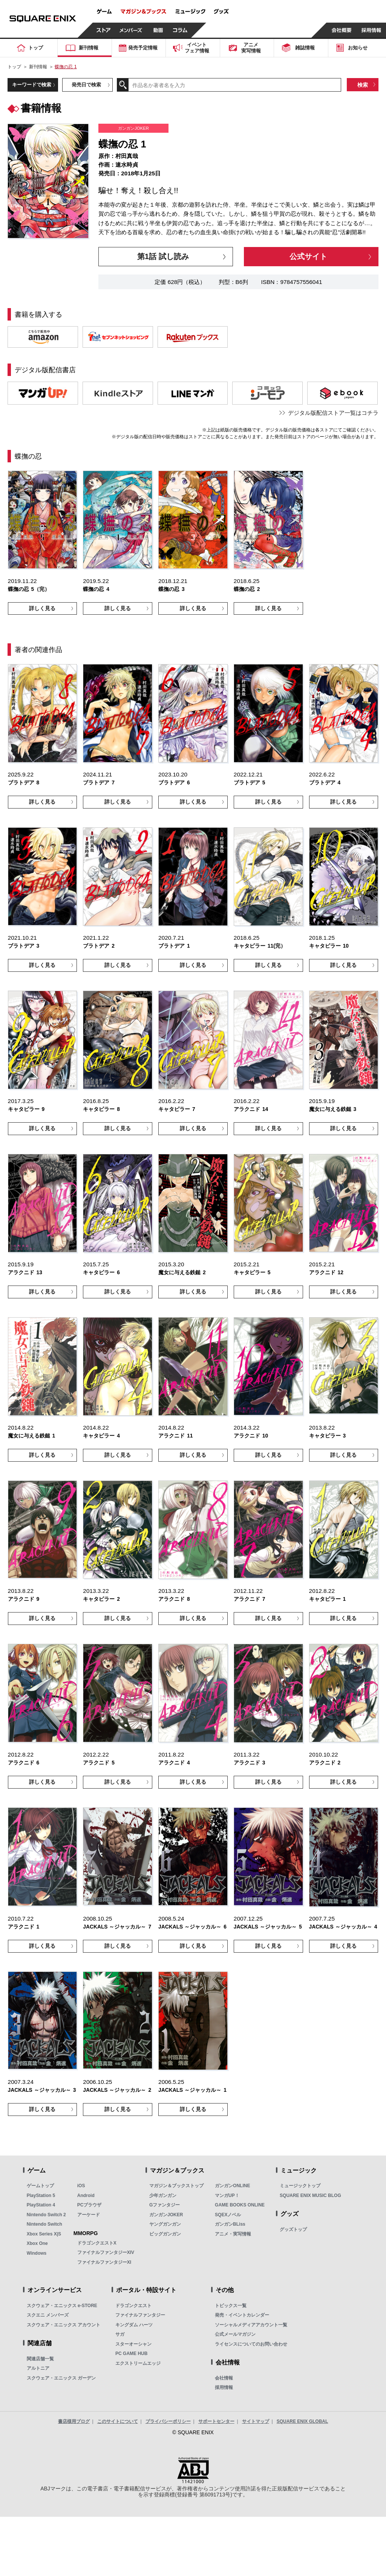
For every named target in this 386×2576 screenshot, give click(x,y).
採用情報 (224, 2387)
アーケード (88, 2214)
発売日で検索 (86, 84)
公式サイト (308, 256)
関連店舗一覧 (40, 2358)
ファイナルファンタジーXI (104, 2262)
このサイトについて (117, 2421)
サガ (119, 2334)
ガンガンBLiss (230, 2224)
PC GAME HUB (131, 2353)
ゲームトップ (40, 2185)
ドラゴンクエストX (96, 2243)
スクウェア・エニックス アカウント (63, 2324)
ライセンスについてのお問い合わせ (251, 2344)
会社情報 (224, 2378)
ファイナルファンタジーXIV (105, 2252)
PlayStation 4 (41, 2205)
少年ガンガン (162, 2195)
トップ (14, 66)
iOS (81, 2185)
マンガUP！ (227, 2195)
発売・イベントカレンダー (242, 2315)
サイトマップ (255, 2421)
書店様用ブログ (74, 2421)
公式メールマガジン (235, 2334)
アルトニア (38, 2368)
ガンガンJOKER (166, 2214)
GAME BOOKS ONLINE (240, 2205)
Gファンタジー (164, 2205)
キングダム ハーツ (134, 2324)
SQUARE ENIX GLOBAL (302, 2421)
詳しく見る (42, 608)
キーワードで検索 (31, 84)
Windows (37, 2253)
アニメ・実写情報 (233, 2234)
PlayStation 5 (41, 2195)
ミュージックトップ (300, 2185)
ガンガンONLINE (232, 2185)
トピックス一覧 (231, 2305)
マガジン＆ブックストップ (176, 2185)
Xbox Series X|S (44, 2234)
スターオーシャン (133, 2344)
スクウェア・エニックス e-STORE (62, 2305)
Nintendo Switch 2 (46, 2214)
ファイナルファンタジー (140, 2315)
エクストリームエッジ (138, 2363)
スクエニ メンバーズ (48, 2315)
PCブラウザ (89, 2205)
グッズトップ (293, 2229)
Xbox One (37, 2243)
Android (86, 2195)
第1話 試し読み (163, 256)
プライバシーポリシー (168, 2421)
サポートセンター (216, 2421)
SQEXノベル (228, 2214)
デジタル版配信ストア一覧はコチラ (333, 413)
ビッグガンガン (165, 2234)
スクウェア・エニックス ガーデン (61, 2378)
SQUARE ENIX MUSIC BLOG (310, 2195)
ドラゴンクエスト (133, 2305)
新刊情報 (38, 66)
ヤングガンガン (165, 2224)
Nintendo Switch (44, 2224)
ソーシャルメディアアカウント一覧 (251, 2324)
